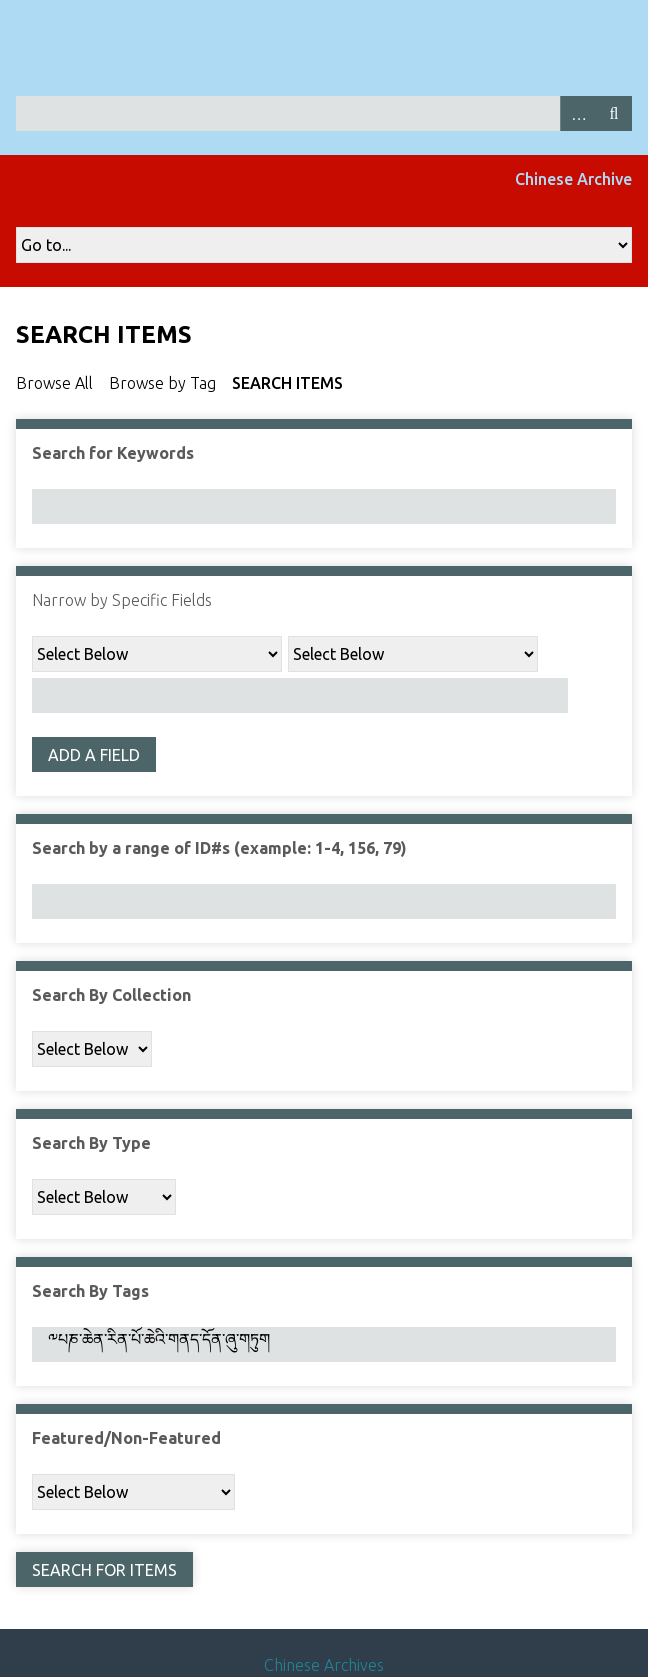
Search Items (287, 383)
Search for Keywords (113, 453)
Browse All (54, 383)
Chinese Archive (573, 179)
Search (614, 113)
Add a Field (94, 755)
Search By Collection (111, 995)
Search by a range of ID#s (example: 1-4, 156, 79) (219, 848)
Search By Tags (90, 1291)
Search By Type (91, 1143)
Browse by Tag (162, 383)
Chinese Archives (324, 1665)
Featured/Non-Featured (126, 1438)
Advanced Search (578, 113)
